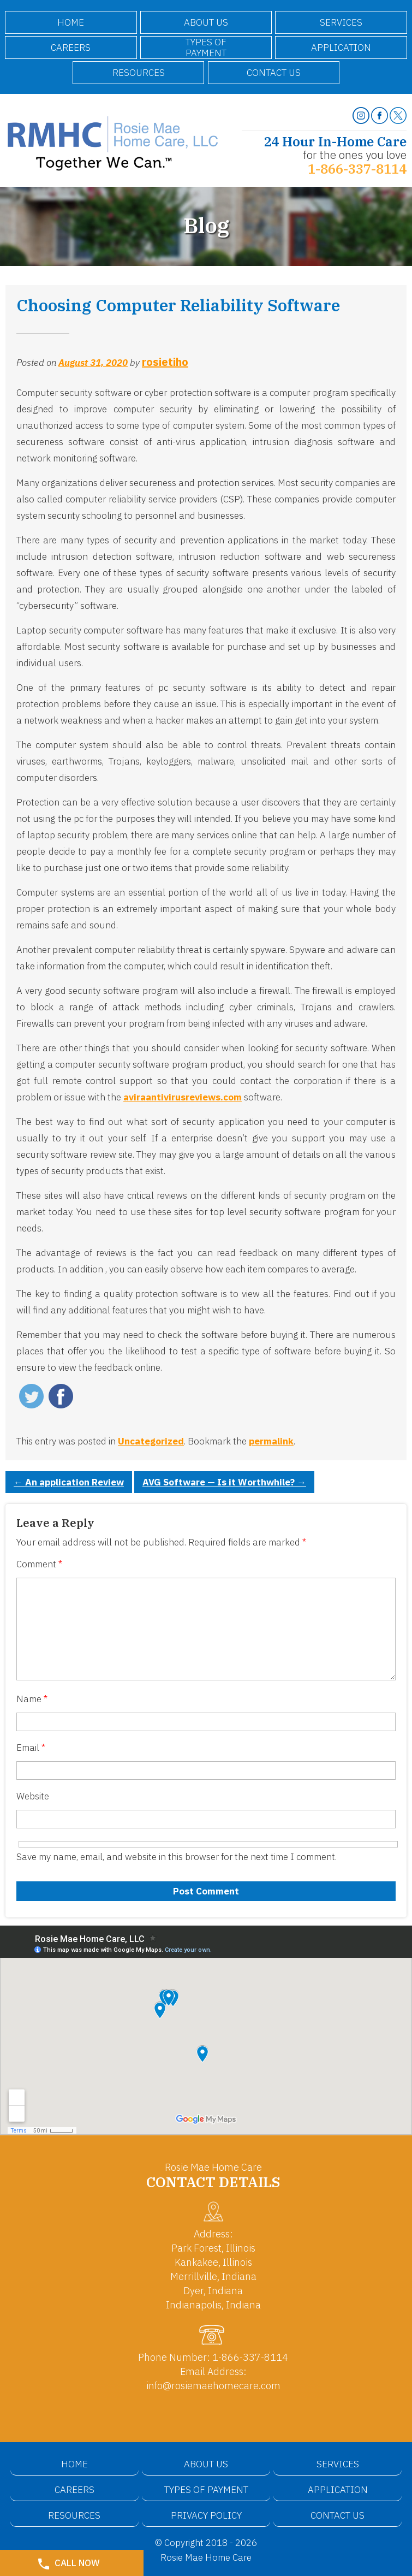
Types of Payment (206, 2490)
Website (32, 1796)
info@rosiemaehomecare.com (213, 2385)
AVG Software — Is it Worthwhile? (224, 1482)
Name (31, 1698)
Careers (71, 48)
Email (30, 1747)
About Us (206, 22)
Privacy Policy (206, 2515)
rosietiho (165, 361)
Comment (39, 1564)
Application (341, 48)
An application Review (69, 1482)
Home (70, 22)
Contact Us (274, 73)
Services (341, 22)
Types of (206, 47)
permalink (271, 1441)
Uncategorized (151, 1441)
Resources (138, 73)
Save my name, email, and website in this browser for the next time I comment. (176, 1856)
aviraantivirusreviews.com (182, 1097)
